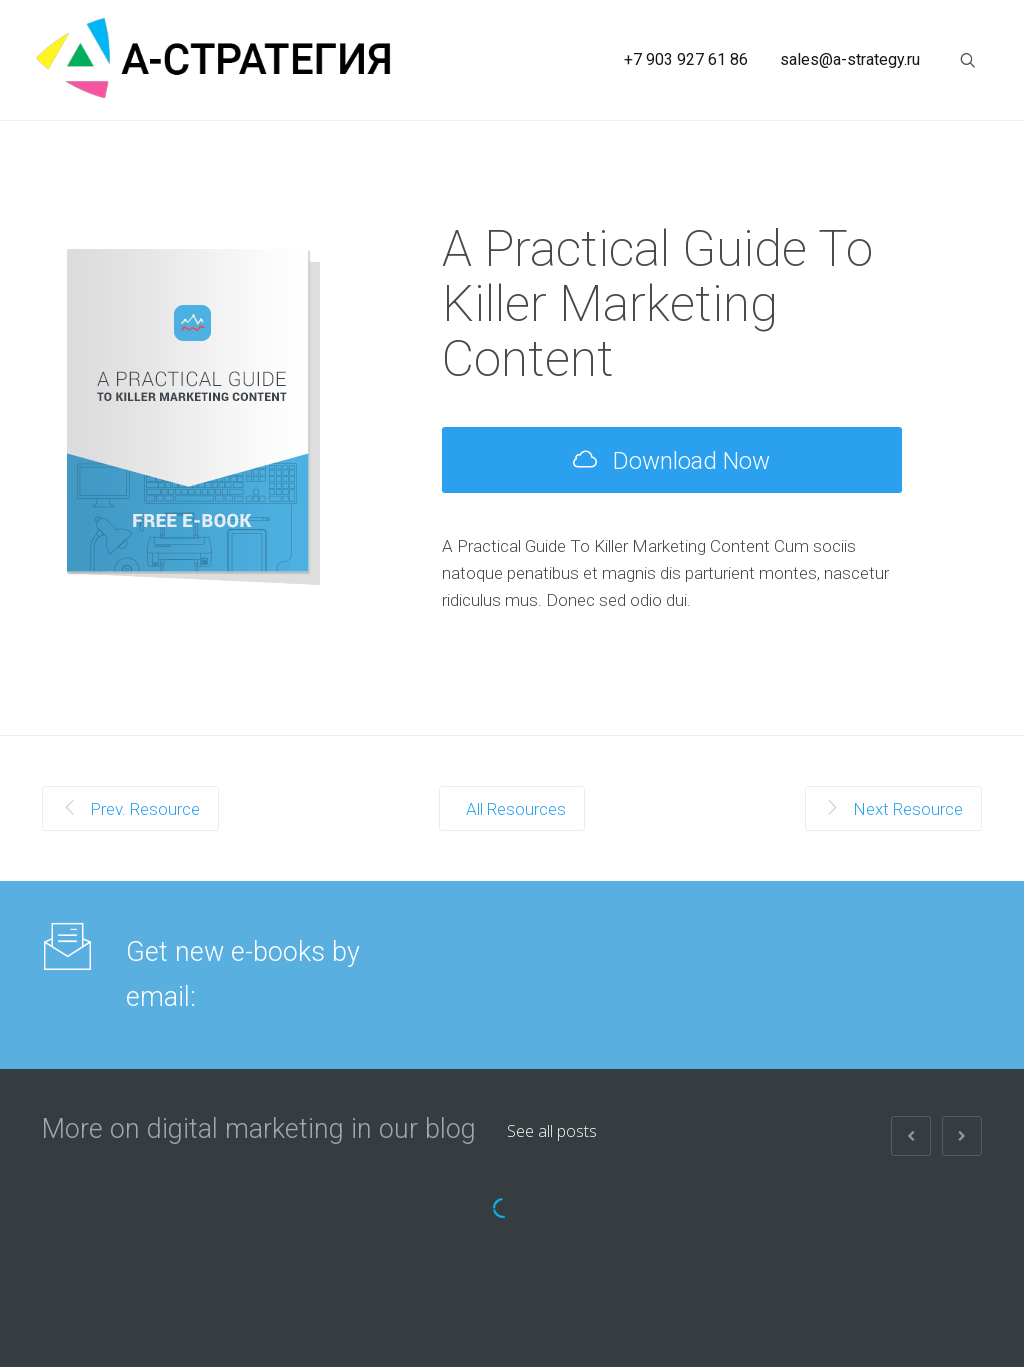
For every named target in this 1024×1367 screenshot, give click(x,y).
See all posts (552, 1131)
